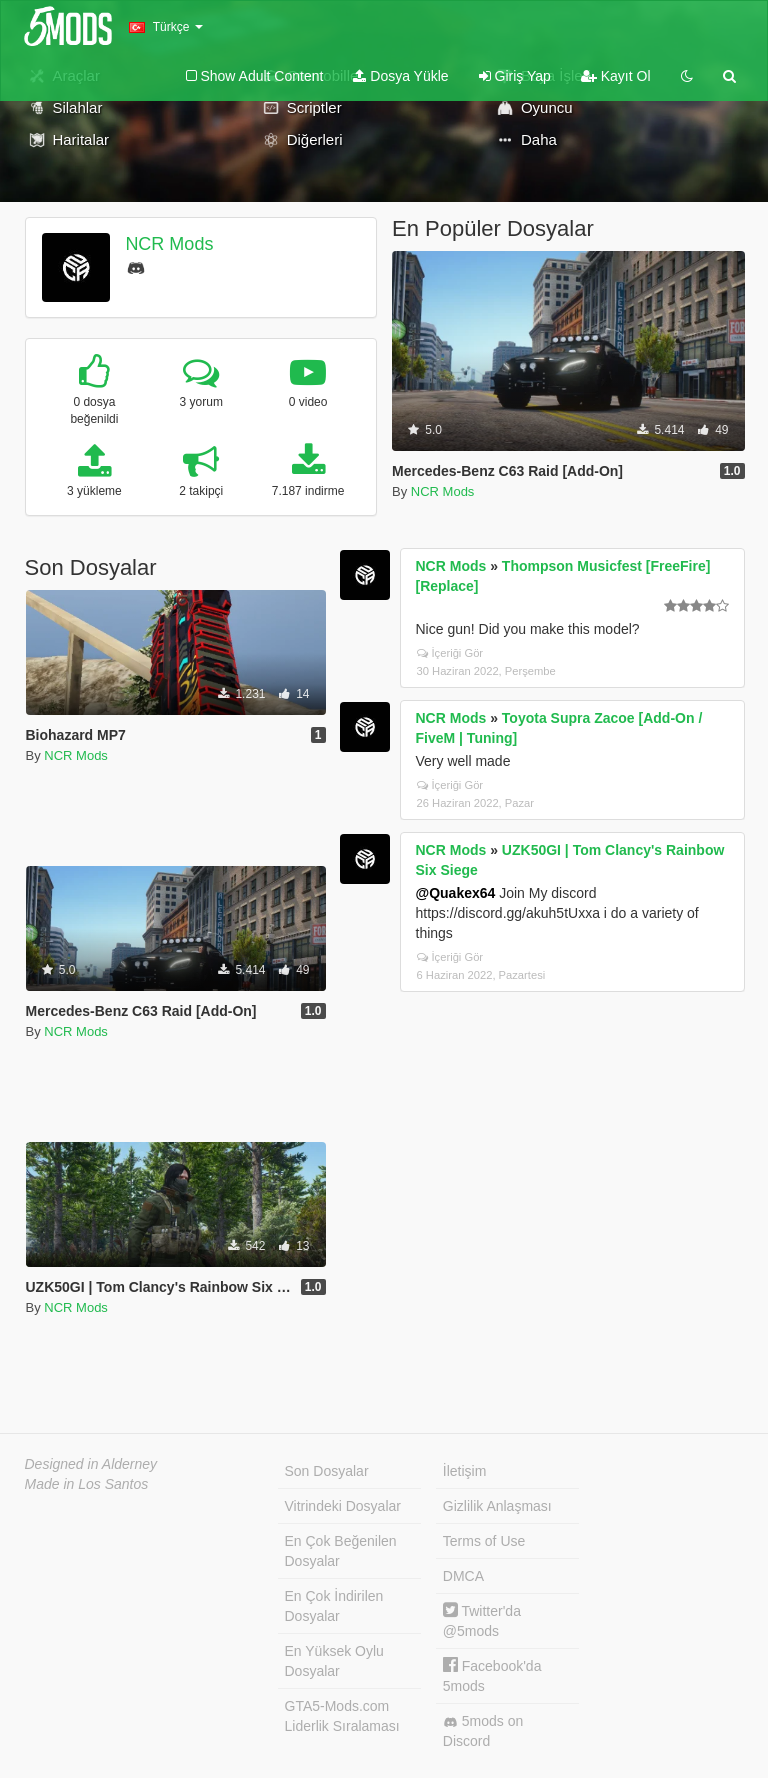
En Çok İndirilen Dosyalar (334, 1606)
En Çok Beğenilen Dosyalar (341, 1551)
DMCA (463, 1576)
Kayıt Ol (616, 76)
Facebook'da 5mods (492, 1675)
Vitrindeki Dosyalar (343, 1506)
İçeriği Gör (450, 653)
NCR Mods (169, 244)
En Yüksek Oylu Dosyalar (334, 1661)
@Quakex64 (456, 893)
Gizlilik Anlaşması (497, 1506)
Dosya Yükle (400, 76)
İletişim (465, 1471)
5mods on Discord (483, 1731)
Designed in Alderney (91, 1464)
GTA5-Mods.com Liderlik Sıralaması (342, 1716)
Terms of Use (484, 1541)
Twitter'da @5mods (482, 1620)
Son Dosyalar (327, 1471)
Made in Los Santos (87, 1484)
